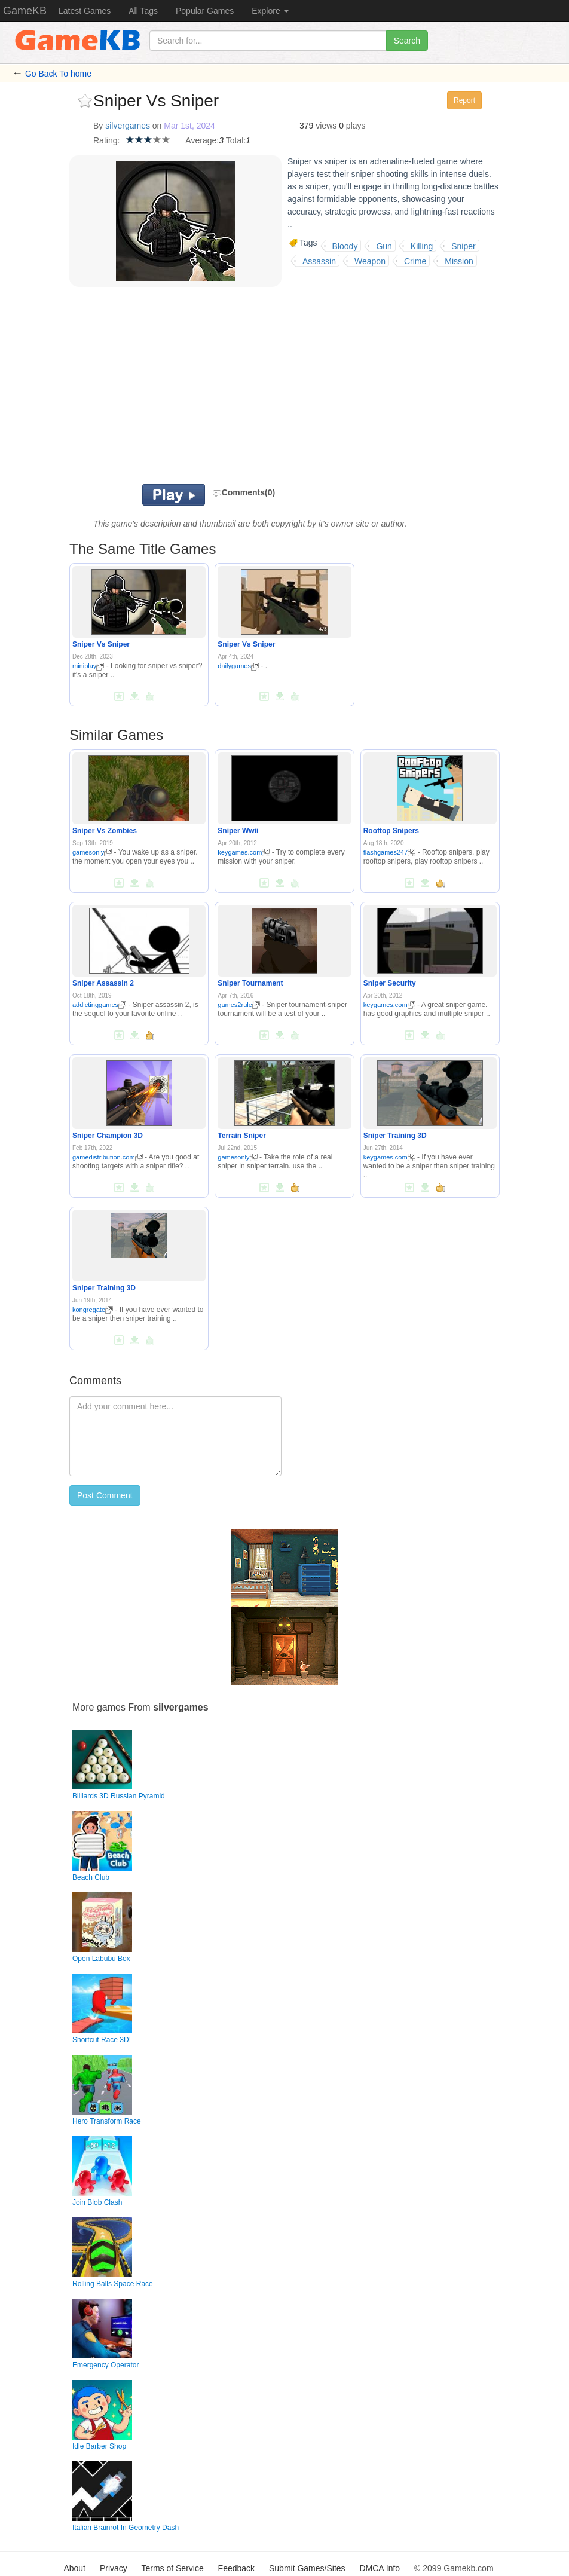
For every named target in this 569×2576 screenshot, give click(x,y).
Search (407, 40)
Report (464, 100)
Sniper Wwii (238, 831)
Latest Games (85, 11)
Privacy (113, 2568)
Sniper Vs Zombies (104, 831)
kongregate (92, 1309)
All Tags (143, 11)
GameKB (25, 11)
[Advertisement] (242, 388)
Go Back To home (58, 73)
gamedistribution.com (107, 1157)
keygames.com (244, 852)
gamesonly (92, 852)
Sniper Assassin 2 (103, 983)
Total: (236, 140)
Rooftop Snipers (391, 831)
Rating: (106, 140)
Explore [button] (270, 11)
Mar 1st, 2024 (189, 125)
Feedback (236, 2568)
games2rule (238, 1004)
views (326, 125)
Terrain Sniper (241, 1135)
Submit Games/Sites (307, 2568)
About (74, 2568)
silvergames (127, 125)
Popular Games (205, 11)
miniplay (88, 665)
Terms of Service (172, 2568)
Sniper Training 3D (395, 1135)
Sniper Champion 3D (107, 1135)
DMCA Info (379, 2568)
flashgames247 (389, 852)
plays (356, 125)
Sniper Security (389, 983)
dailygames (238, 665)
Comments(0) (243, 492)
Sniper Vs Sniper (101, 644)
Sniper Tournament (250, 983)
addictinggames (99, 1004)
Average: (202, 140)
